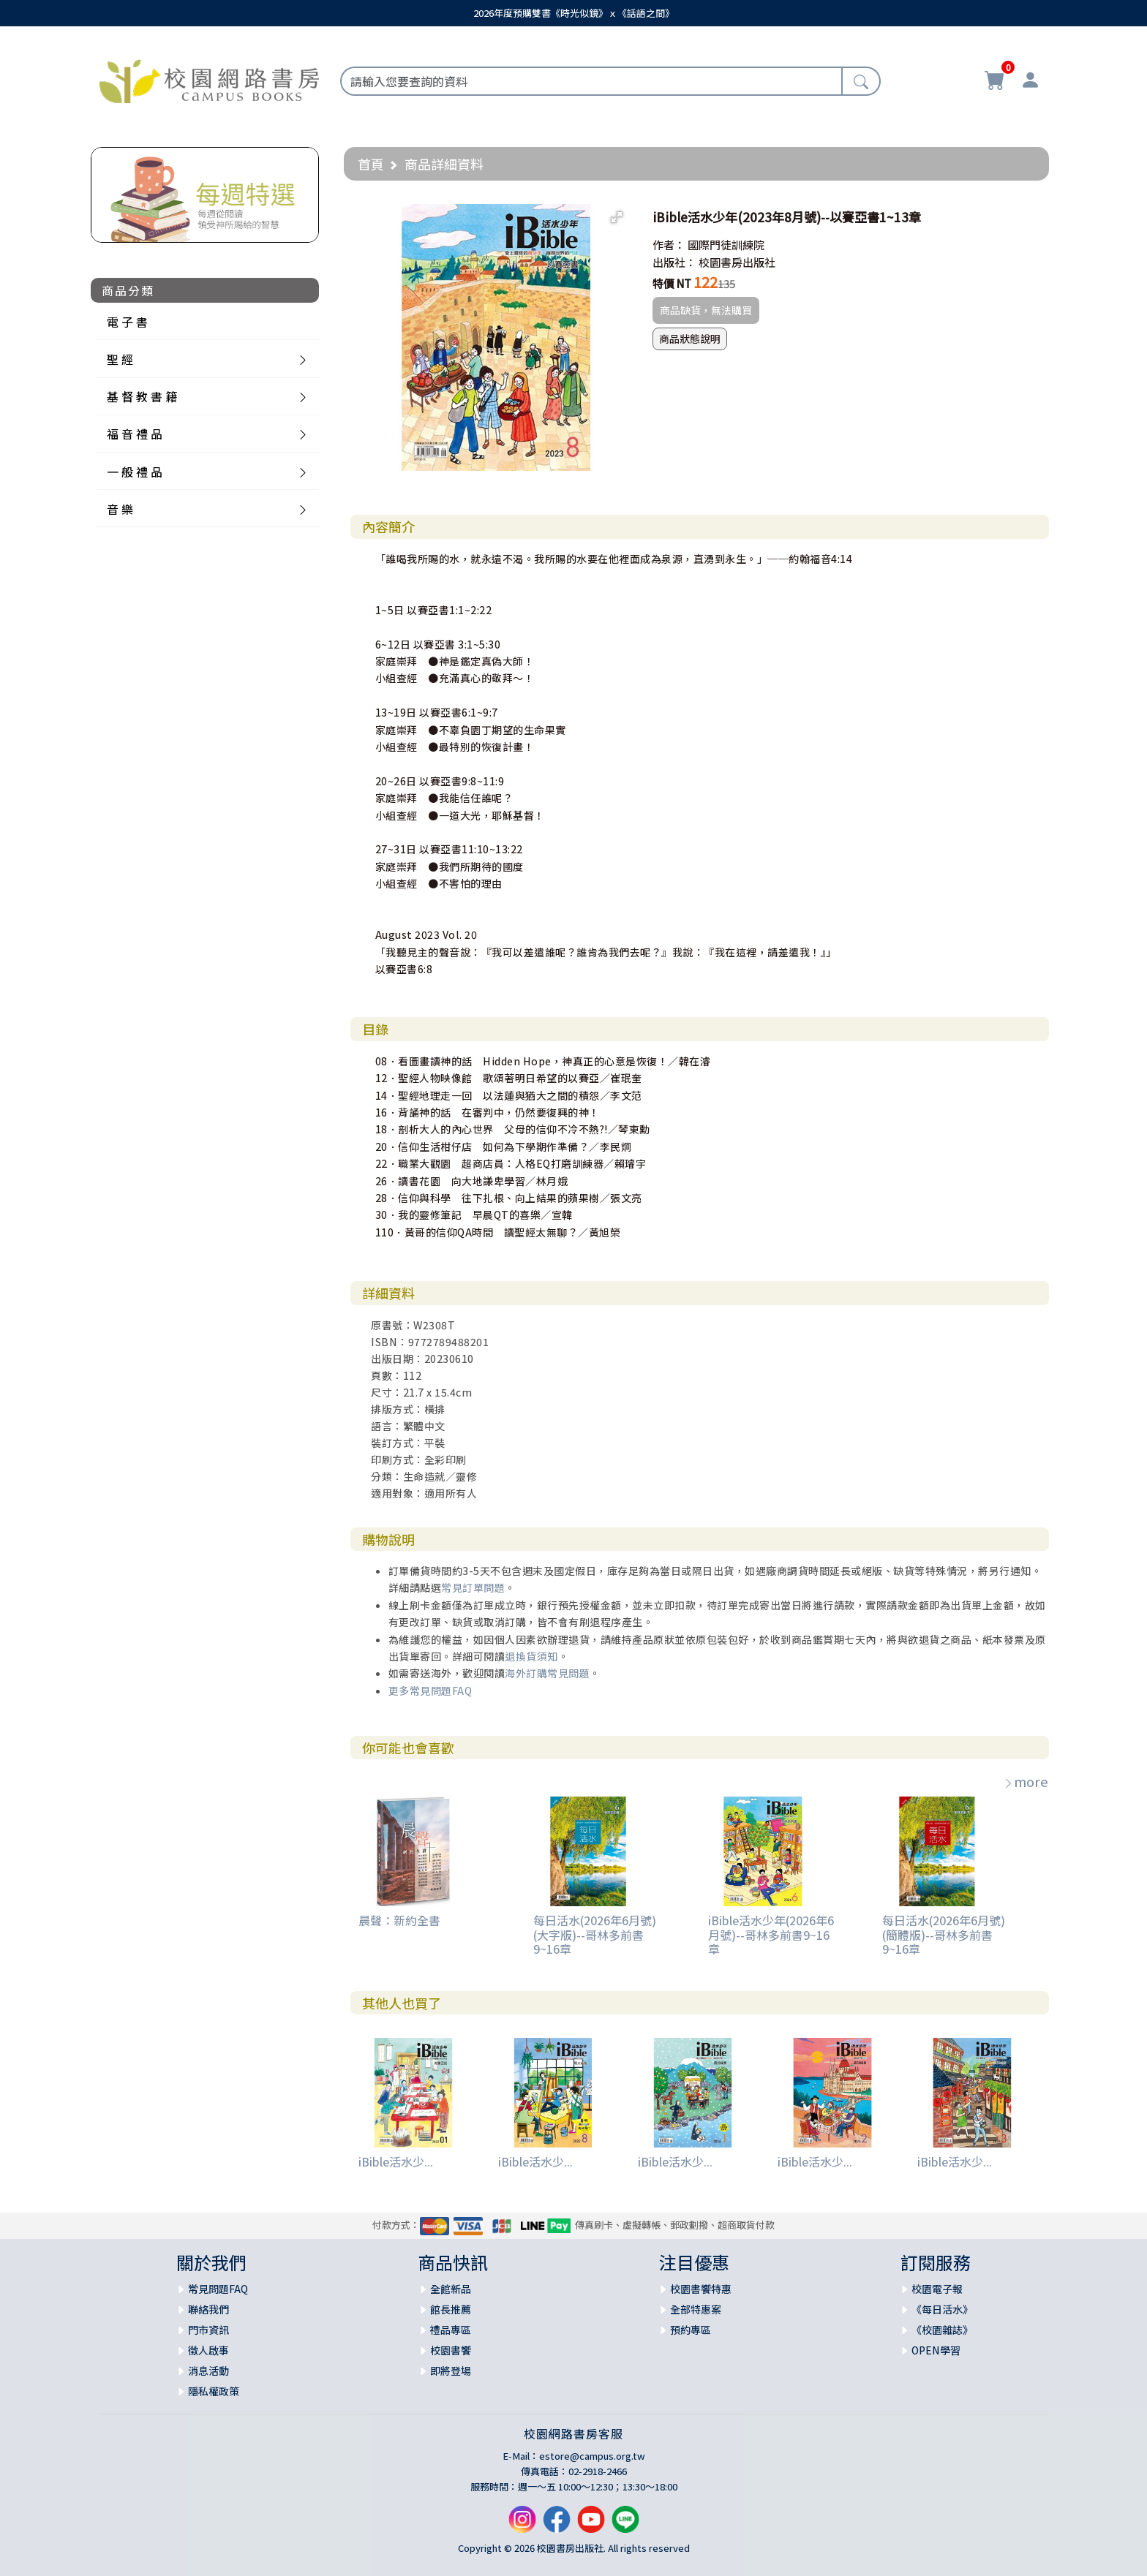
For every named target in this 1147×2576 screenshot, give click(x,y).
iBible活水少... (395, 2161)
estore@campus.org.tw (592, 2456)
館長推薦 (450, 2309)
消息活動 (208, 2370)
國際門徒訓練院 (726, 244)
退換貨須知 (531, 1656)
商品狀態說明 (690, 338)
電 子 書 (127, 322)
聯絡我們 (208, 2309)
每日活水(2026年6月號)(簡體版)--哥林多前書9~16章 (943, 1934)
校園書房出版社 (737, 262)
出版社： (674, 262)
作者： (669, 244)
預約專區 (690, 2329)
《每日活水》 (942, 2309)
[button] (616, 217)
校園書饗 (450, 2350)
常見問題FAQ (218, 2288)
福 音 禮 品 (134, 433)
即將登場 (450, 2370)
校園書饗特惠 (701, 2288)
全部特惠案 (695, 2309)
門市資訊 (208, 2329)
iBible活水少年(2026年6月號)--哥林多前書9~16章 (771, 1934)
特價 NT (672, 283)
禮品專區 (450, 2329)
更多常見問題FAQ (430, 1690)
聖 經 (120, 359)
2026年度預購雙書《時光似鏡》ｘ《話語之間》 (573, 13)
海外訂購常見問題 (547, 1673)
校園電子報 (937, 2288)
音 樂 (120, 509)
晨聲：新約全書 (399, 1920)
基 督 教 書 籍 (142, 396)
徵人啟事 (208, 2350)
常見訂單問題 (473, 1587)
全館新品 (450, 2288)
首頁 (371, 163)
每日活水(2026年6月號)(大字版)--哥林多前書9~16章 (594, 1934)
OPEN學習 (935, 2350)
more (1025, 1781)
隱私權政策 (213, 2391)
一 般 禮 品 (134, 471)
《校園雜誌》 (942, 2329)
